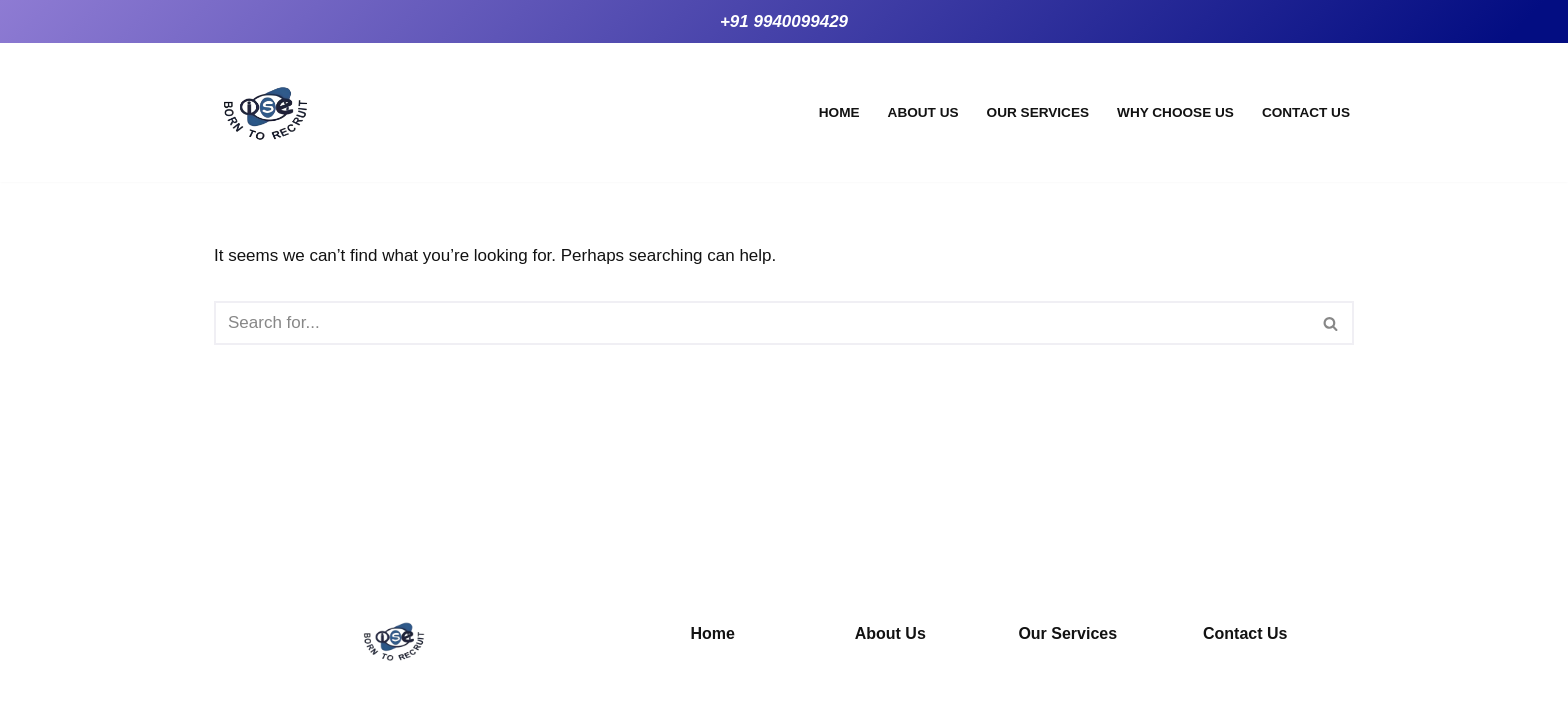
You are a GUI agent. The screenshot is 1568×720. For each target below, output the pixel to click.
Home (839, 112)
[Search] (761, 323)
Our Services (1038, 112)
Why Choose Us (1175, 112)
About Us (923, 112)
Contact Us (1306, 112)
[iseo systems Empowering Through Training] (265, 112)
